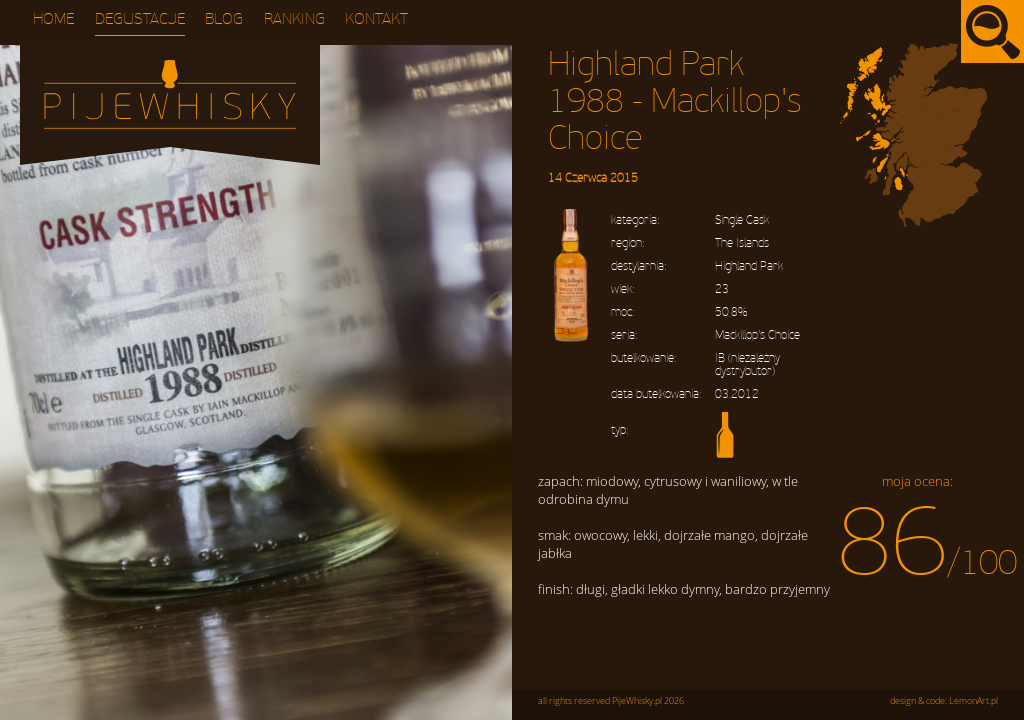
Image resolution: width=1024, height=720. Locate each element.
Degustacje (140, 19)
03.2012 (737, 394)
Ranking (294, 19)
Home (53, 19)
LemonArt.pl (973, 701)
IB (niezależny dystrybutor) (747, 365)
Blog (224, 19)
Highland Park (749, 266)
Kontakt (376, 19)
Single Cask (742, 220)
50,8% (731, 312)
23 (722, 289)
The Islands (742, 243)
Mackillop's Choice (757, 335)
